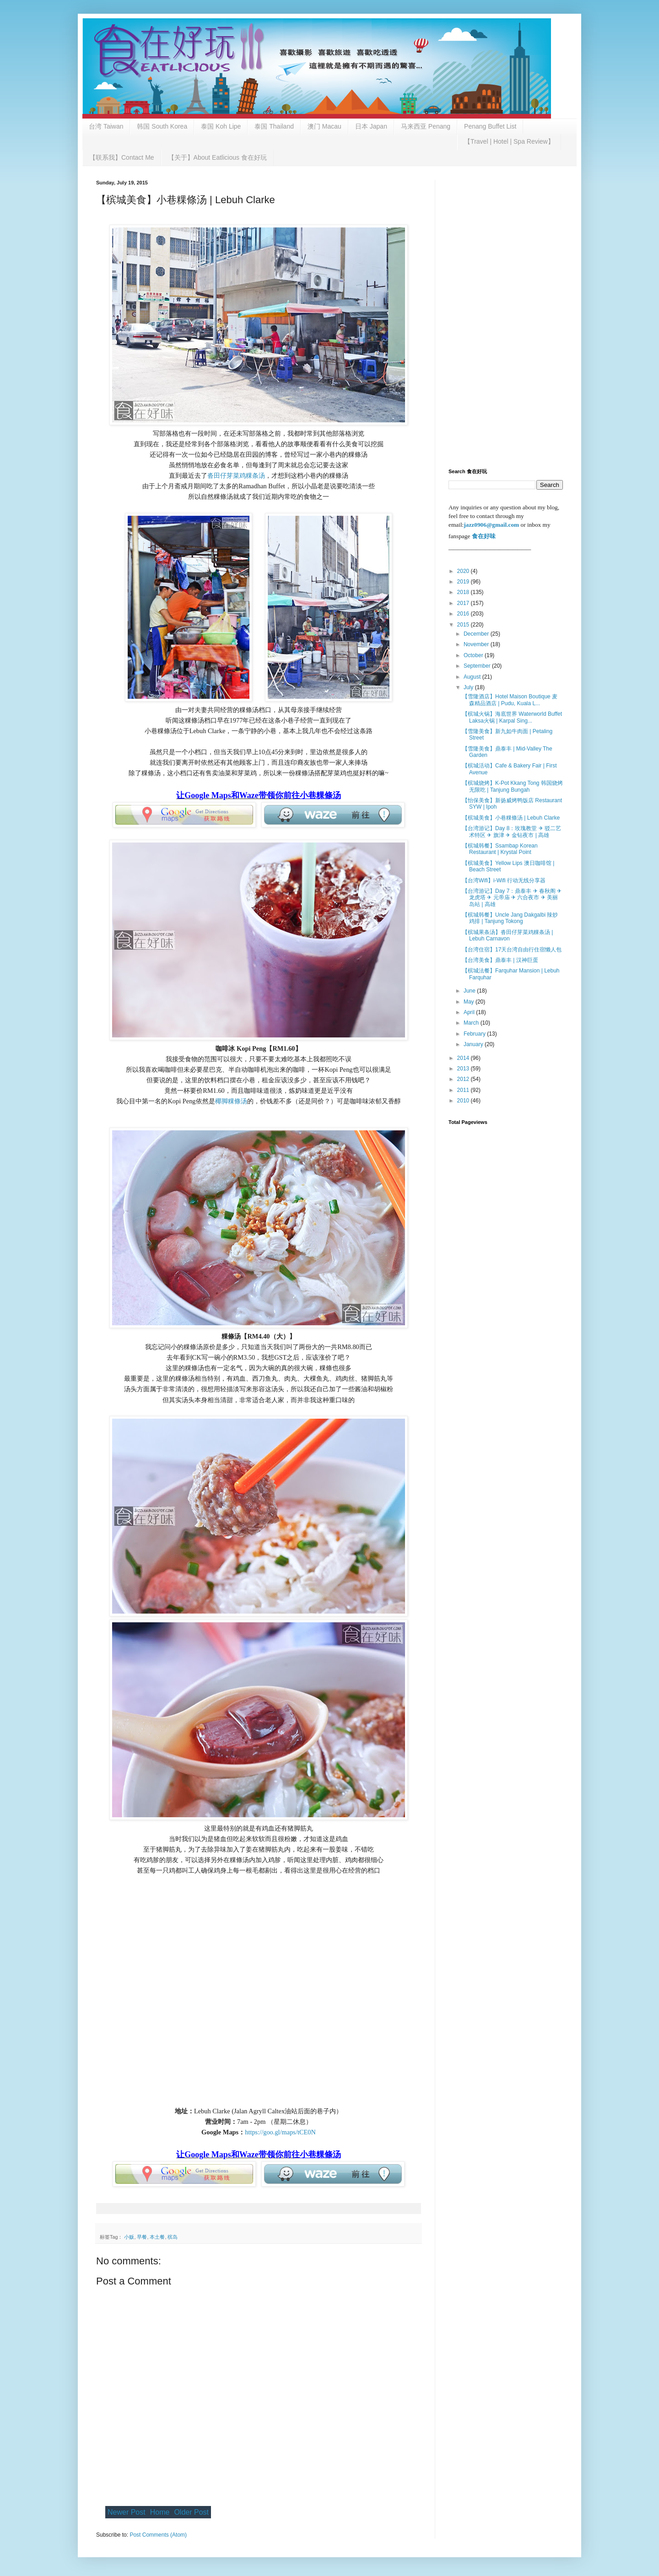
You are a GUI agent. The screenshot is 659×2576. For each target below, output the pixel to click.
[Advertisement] (505, 317)
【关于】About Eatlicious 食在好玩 (217, 157)
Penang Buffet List (490, 126)
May (469, 1002)
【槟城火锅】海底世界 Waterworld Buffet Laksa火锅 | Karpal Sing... (512, 717)
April (470, 1012)
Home (160, 2512)
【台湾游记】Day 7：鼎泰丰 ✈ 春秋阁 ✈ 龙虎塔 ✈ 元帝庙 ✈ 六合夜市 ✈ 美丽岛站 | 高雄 (512, 897)
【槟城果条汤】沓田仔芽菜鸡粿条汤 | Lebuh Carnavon (507, 935)
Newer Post (127, 2512)
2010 (464, 1100)
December (477, 634)
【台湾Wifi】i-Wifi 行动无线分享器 (504, 880)
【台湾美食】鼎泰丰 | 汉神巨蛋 (500, 960)
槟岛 (172, 2237)
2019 (464, 581)
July (469, 687)
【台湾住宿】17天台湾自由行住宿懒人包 (512, 949)
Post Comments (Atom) (158, 2535)
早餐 (142, 2237)
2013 (464, 1068)
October (474, 655)
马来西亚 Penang (425, 126)
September (478, 666)
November (477, 644)
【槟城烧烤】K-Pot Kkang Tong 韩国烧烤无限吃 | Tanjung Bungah (512, 786)
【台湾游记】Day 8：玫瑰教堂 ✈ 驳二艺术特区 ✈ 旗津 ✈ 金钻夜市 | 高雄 (511, 831)
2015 (464, 624)
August (473, 677)
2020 (464, 571)
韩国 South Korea (162, 126)
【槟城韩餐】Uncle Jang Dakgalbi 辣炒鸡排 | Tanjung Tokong (510, 918)
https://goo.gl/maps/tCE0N (280, 2132)
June (470, 991)
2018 (464, 592)
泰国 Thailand (274, 126)
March (472, 1023)
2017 (464, 603)
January (474, 1044)
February (475, 1034)
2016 (464, 613)
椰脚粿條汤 (231, 1101)
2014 (464, 1058)
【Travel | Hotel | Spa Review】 (509, 141)
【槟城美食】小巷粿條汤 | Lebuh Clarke (511, 818)
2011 (464, 1090)
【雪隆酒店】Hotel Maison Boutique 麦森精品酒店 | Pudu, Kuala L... (509, 699)
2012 (464, 1079)
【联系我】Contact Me (121, 157)
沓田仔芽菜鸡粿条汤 (236, 475)
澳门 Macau (324, 126)
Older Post (191, 2512)
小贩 (129, 2237)
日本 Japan (371, 126)
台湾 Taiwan (106, 126)
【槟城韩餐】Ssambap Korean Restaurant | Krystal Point (500, 848)
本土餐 (157, 2237)
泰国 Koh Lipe (221, 126)
